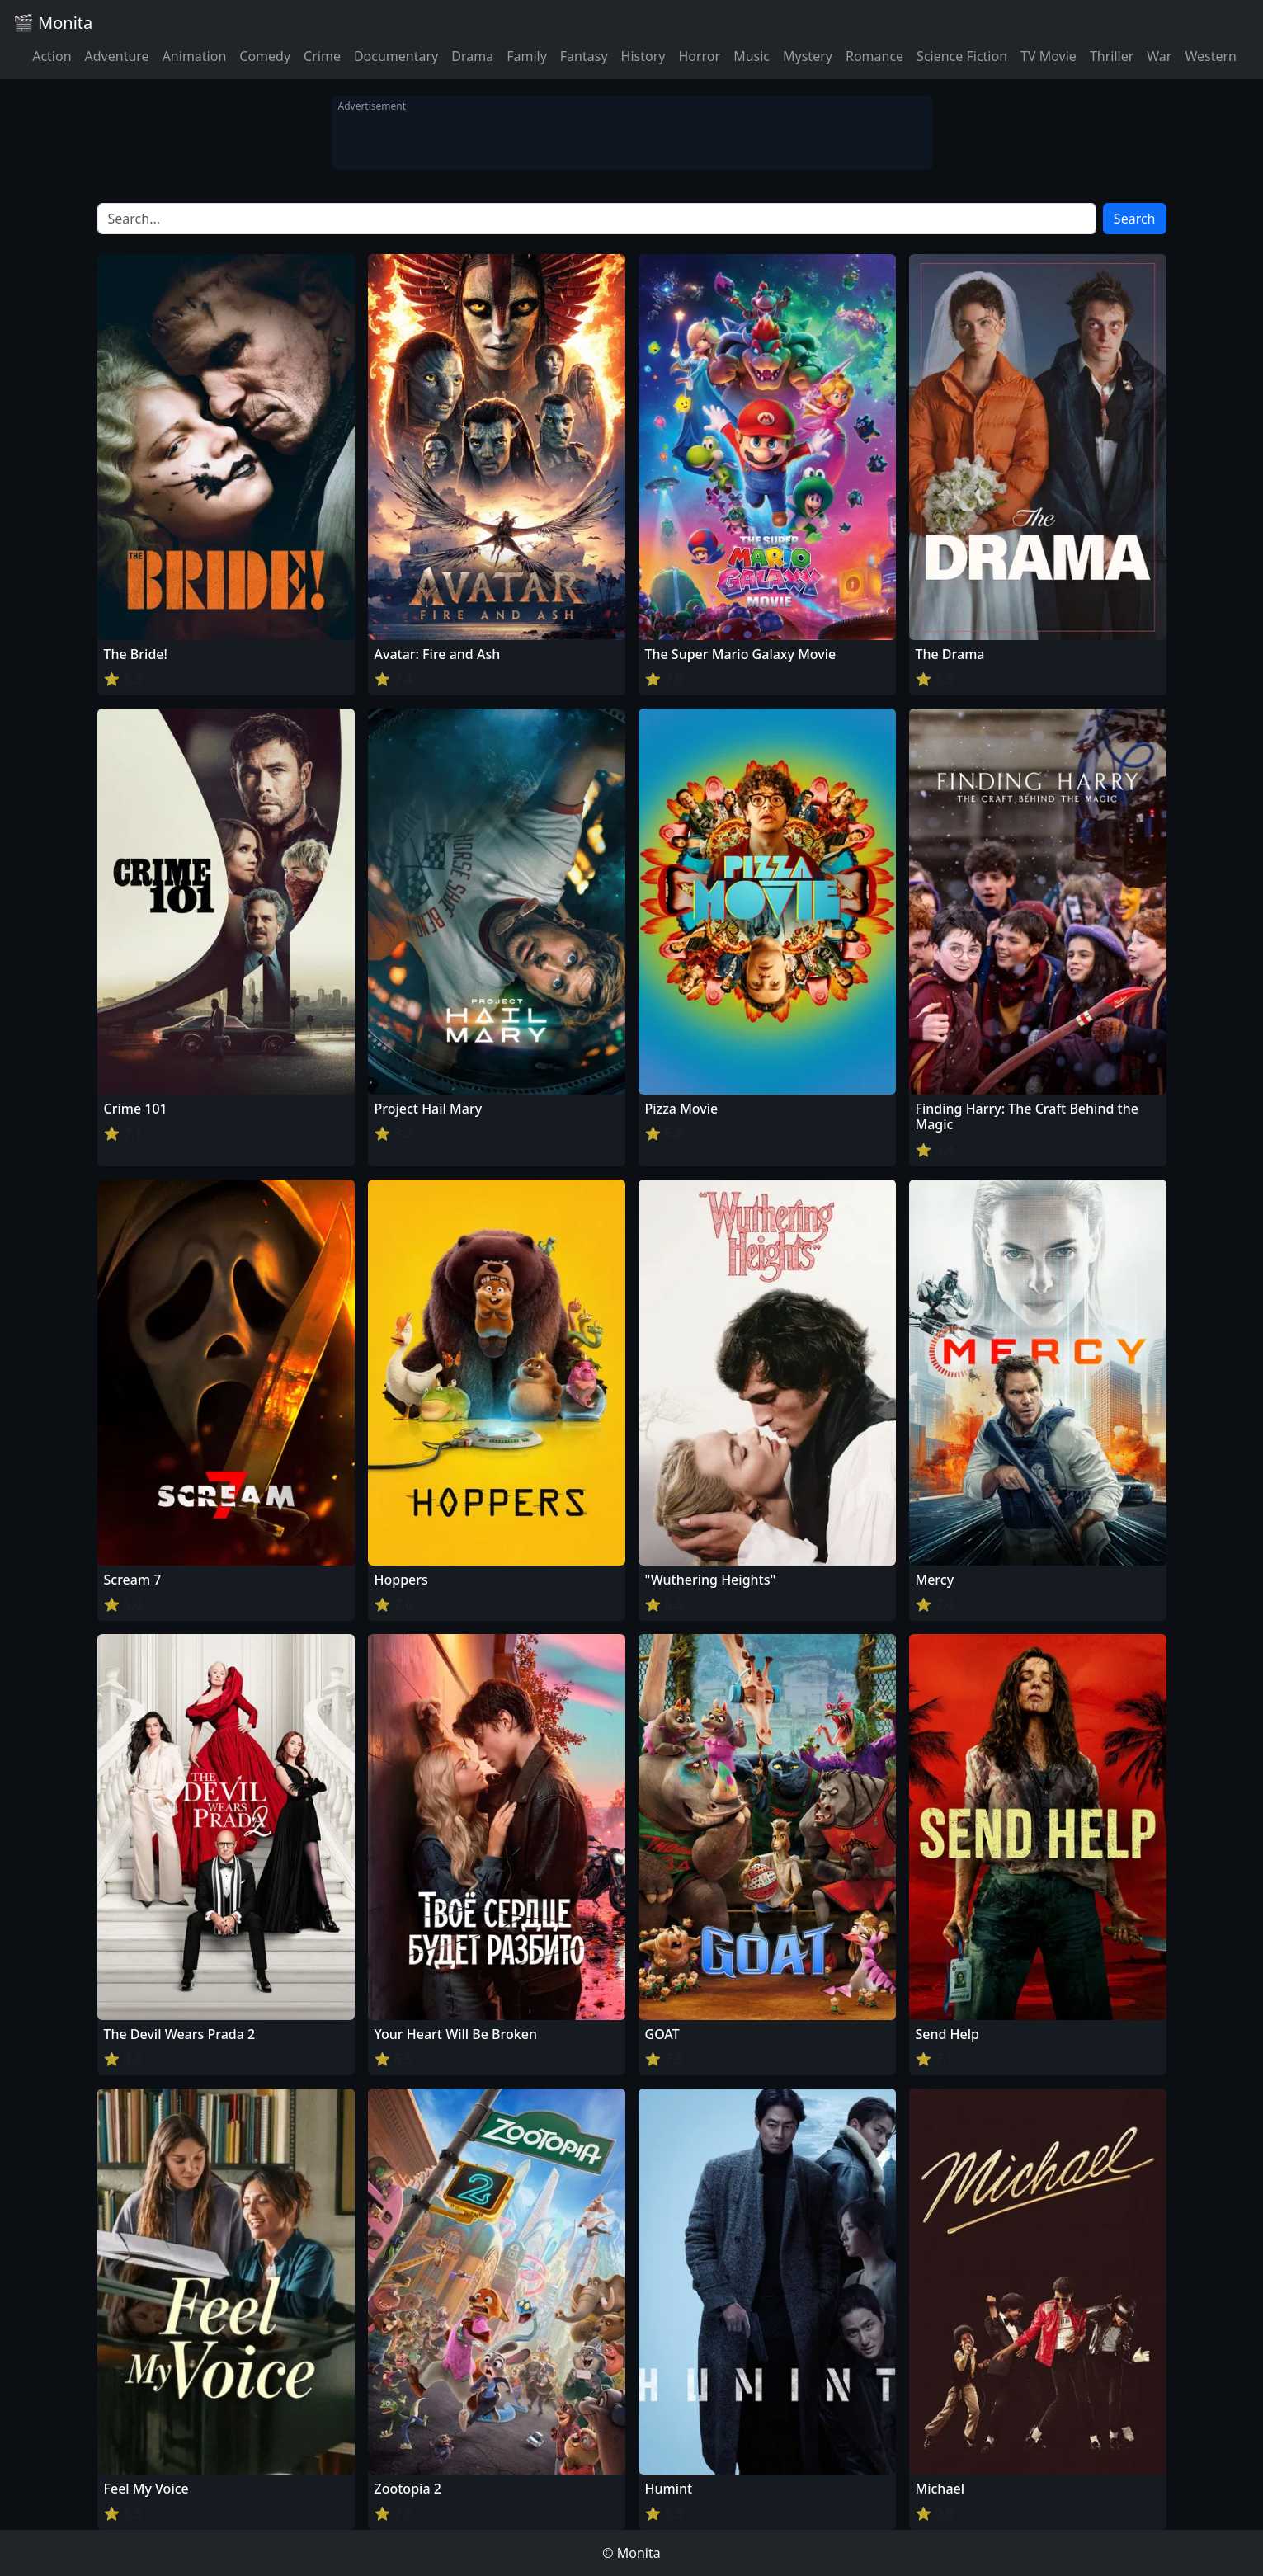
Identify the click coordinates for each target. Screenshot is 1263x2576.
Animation (195, 56)
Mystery (807, 56)
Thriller (1111, 56)
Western (1211, 56)
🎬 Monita (52, 23)
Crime (322, 56)
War (1159, 56)
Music (751, 56)
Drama (472, 56)
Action (51, 56)
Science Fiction (962, 56)
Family (527, 56)
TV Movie (1048, 56)
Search (1135, 219)
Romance (874, 56)
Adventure (117, 56)
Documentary (396, 56)
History (643, 56)
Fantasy (584, 56)
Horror (699, 56)
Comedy (264, 56)
